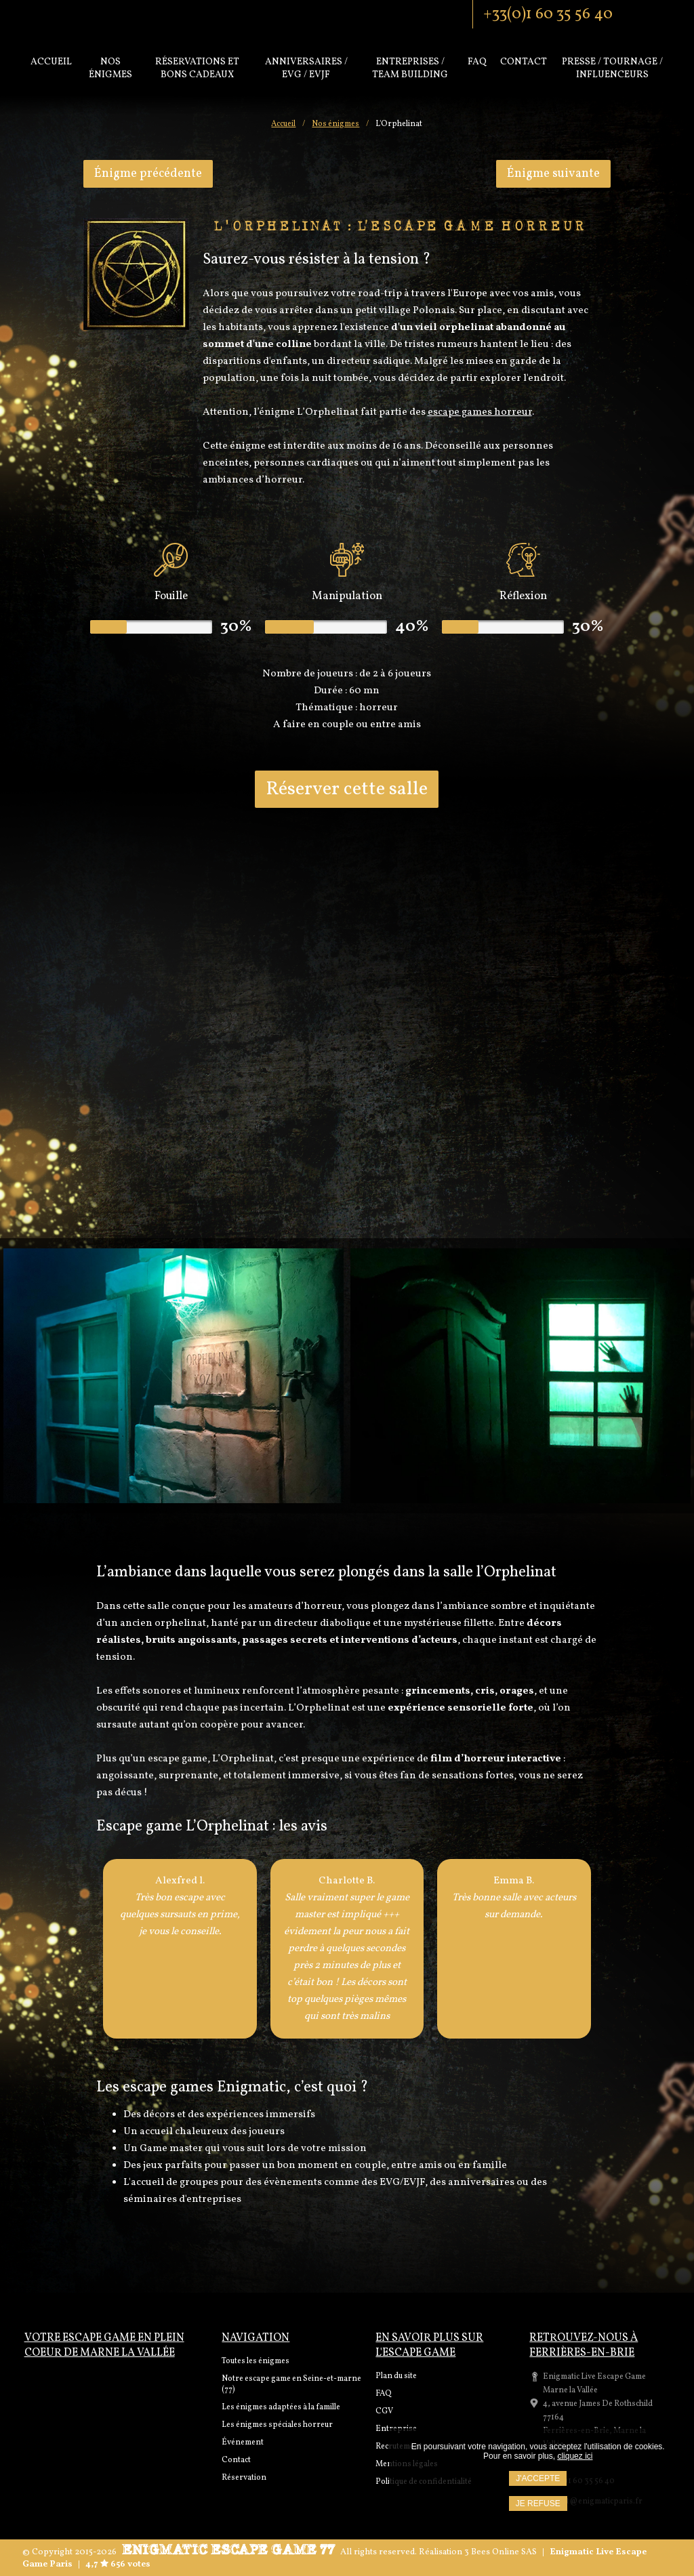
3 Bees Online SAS (500, 2552)
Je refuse (538, 2503)
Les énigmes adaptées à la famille (281, 2407)
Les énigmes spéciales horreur (277, 2424)
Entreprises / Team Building (410, 68)
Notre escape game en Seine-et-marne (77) (291, 2384)
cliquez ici (574, 2456)
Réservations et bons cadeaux (197, 68)
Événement (243, 2442)
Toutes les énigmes (255, 2361)
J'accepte (538, 2478)
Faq (477, 62)
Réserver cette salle (347, 789)
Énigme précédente (148, 173)
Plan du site (396, 2376)
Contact (523, 62)
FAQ (383, 2393)
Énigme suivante (553, 173)
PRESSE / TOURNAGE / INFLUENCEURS (612, 68)
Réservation (244, 2477)
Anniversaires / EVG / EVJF (306, 68)
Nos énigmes (110, 68)
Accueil (51, 62)
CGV (384, 2411)
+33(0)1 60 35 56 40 (548, 14)
